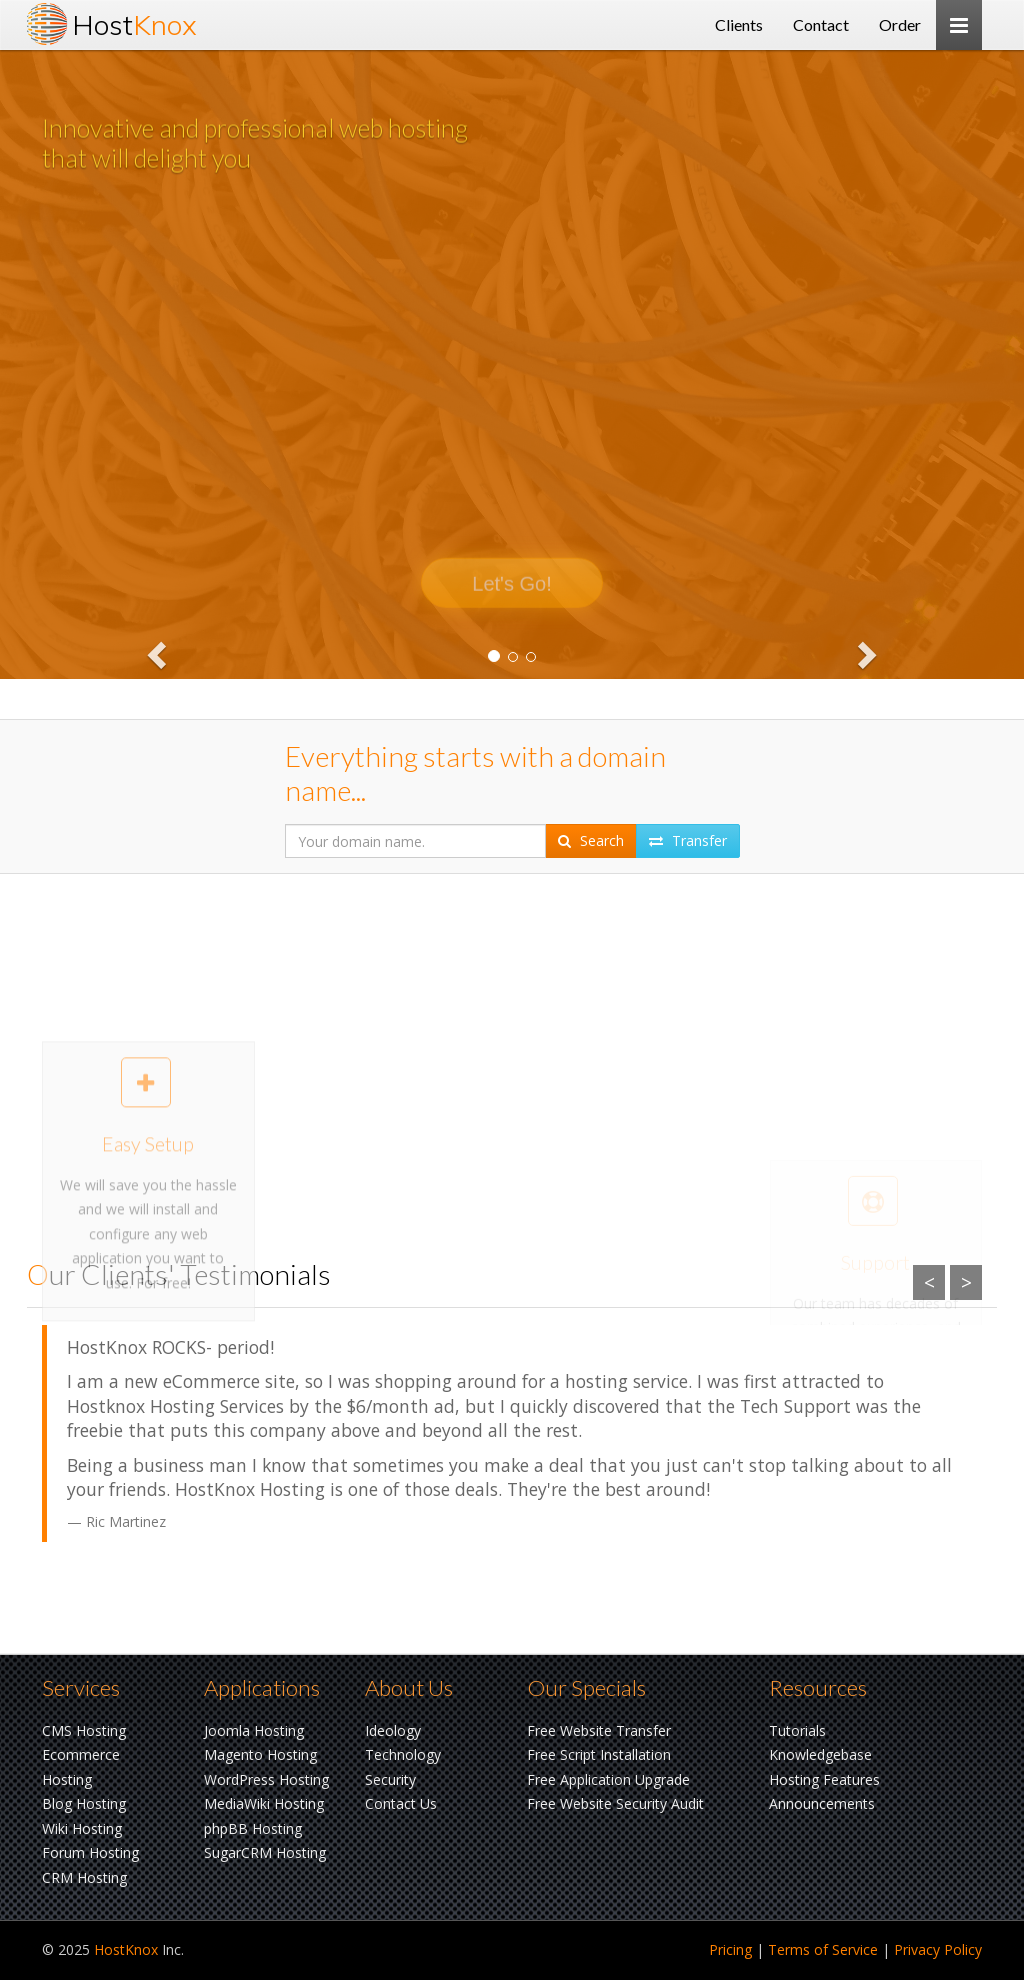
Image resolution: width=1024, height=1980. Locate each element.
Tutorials (797, 1730)
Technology (403, 1754)
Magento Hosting (260, 1754)
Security (390, 1779)
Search (591, 840)
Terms (823, 1949)
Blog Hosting (84, 1803)
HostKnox (126, 1949)
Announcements (822, 1803)
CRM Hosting (84, 1877)
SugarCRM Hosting (265, 1852)
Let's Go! (511, 607)
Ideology (393, 1730)
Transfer (688, 840)
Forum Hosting (90, 1852)
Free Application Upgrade (608, 1779)
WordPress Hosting (266, 1779)
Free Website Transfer (599, 1730)
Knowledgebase (820, 1754)
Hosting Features (824, 1779)
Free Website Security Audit (615, 1803)
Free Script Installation (599, 1754)
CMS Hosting (84, 1730)
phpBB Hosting (253, 1828)
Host (134, 24)
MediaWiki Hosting (264, 1803)
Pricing (730, 1949)
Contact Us (401, 1803)
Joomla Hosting (254, 1730)
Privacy (938, 1949)
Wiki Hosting (82, 1828)
